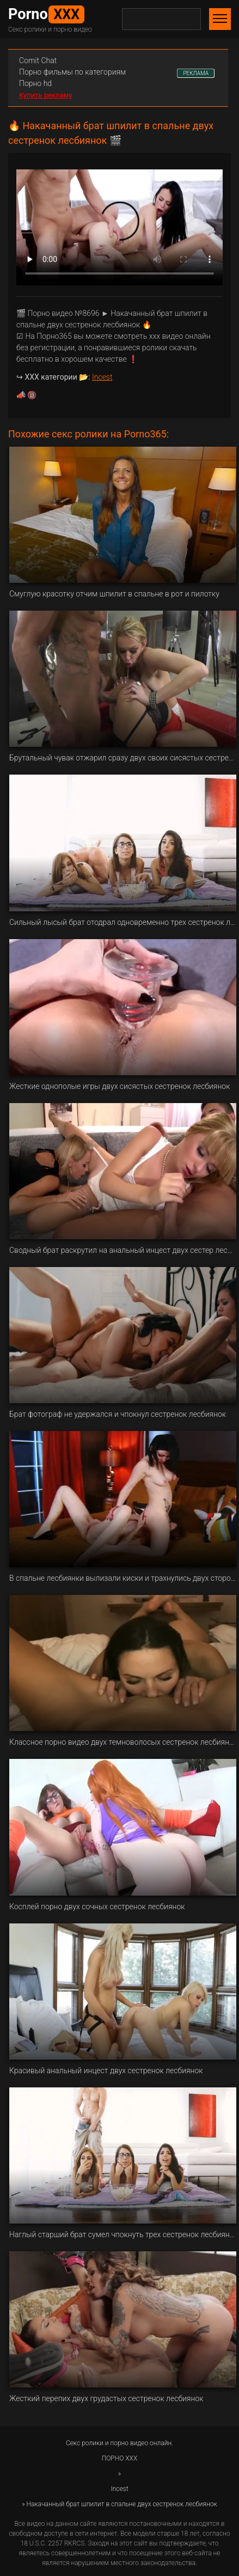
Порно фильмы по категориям (72, 72)
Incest (102, 377)
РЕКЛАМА (196, 73)
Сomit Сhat (38, 60)
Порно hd (35, 83)
